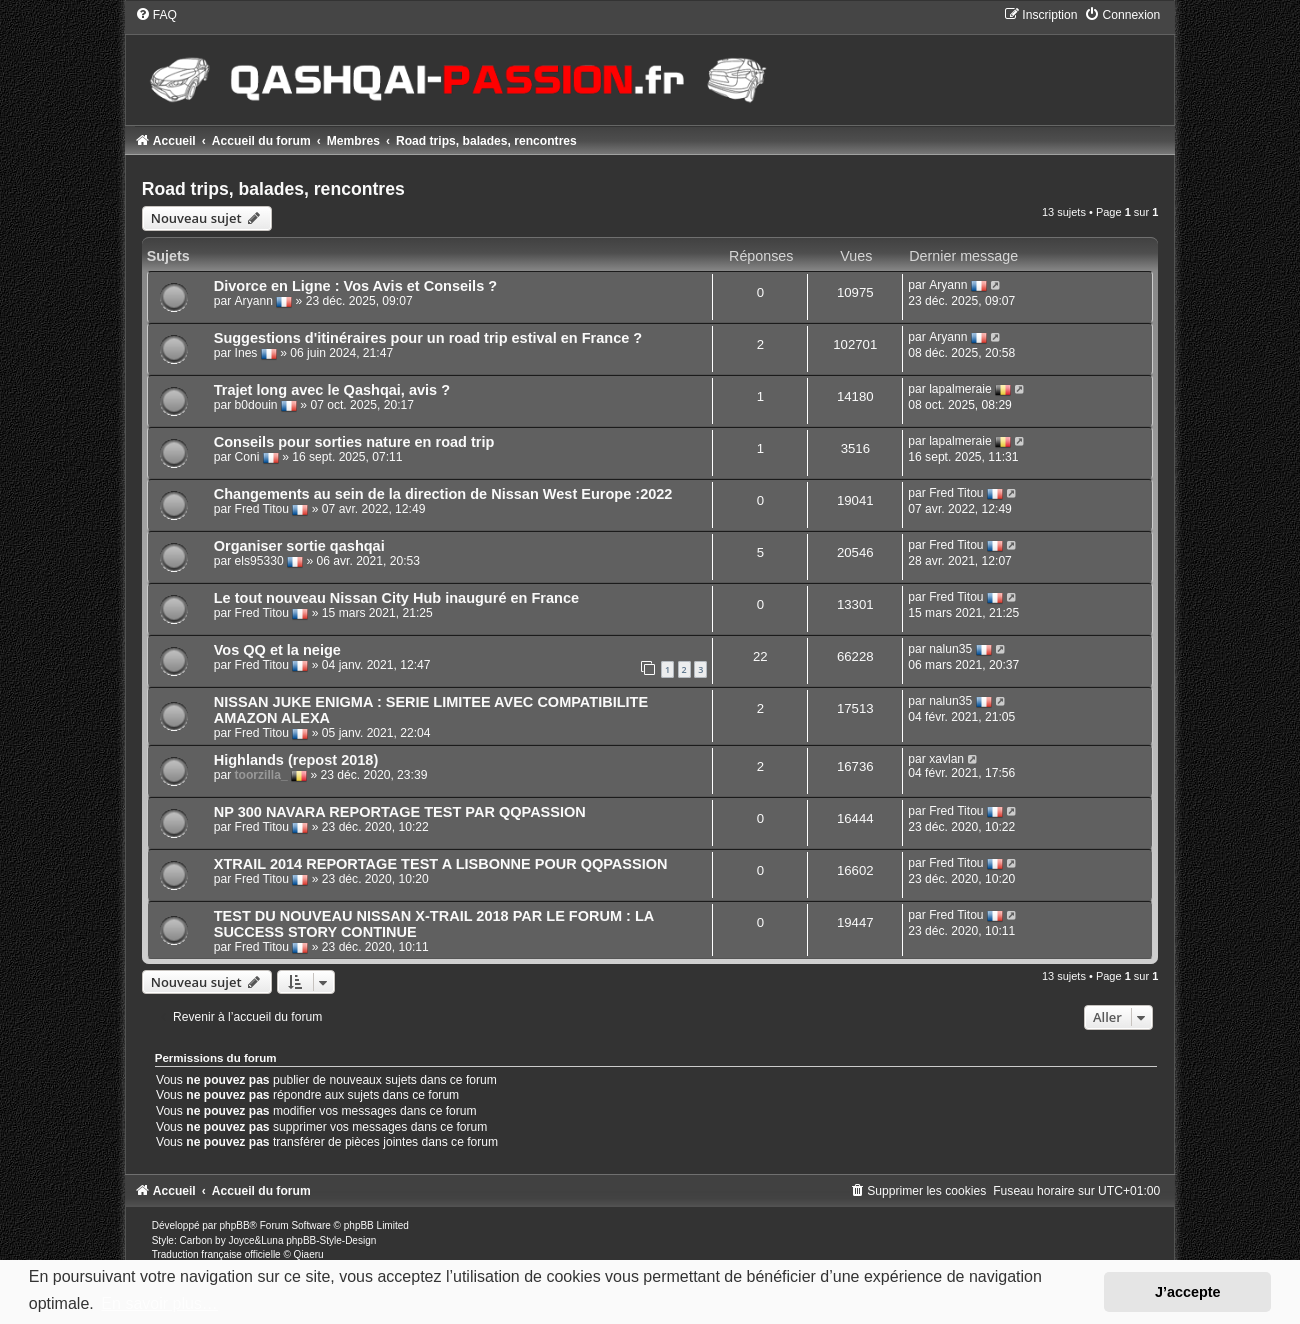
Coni (247, 457)
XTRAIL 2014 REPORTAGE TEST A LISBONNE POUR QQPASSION (441, 864)
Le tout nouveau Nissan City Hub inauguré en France (396, 598)
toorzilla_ (261, 775)
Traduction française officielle (216, 1254)
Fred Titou (262, 509)
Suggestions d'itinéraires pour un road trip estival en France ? (428, 338)
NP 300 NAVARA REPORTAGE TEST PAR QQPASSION (400, 812)
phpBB (235, 1225)
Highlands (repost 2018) (296, 760)
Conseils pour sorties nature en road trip (354, 442)
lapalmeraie (960, 389)
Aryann (254, 301)
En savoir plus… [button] (159, 1303)
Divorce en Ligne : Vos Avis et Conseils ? (355, 286)
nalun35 (950, 649)
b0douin (256, 405)
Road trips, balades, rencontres (273, 189)
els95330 (259, 561)
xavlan (946, 759)
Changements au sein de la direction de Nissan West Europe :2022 (443, 494)
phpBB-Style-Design (331, 1240)
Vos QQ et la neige (277, 650)
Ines (246, 353)
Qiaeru (309, 1254)
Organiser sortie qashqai (299, 546)
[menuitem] (156, 15)
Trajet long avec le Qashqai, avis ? (332, 390)
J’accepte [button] (1188, 1292)
